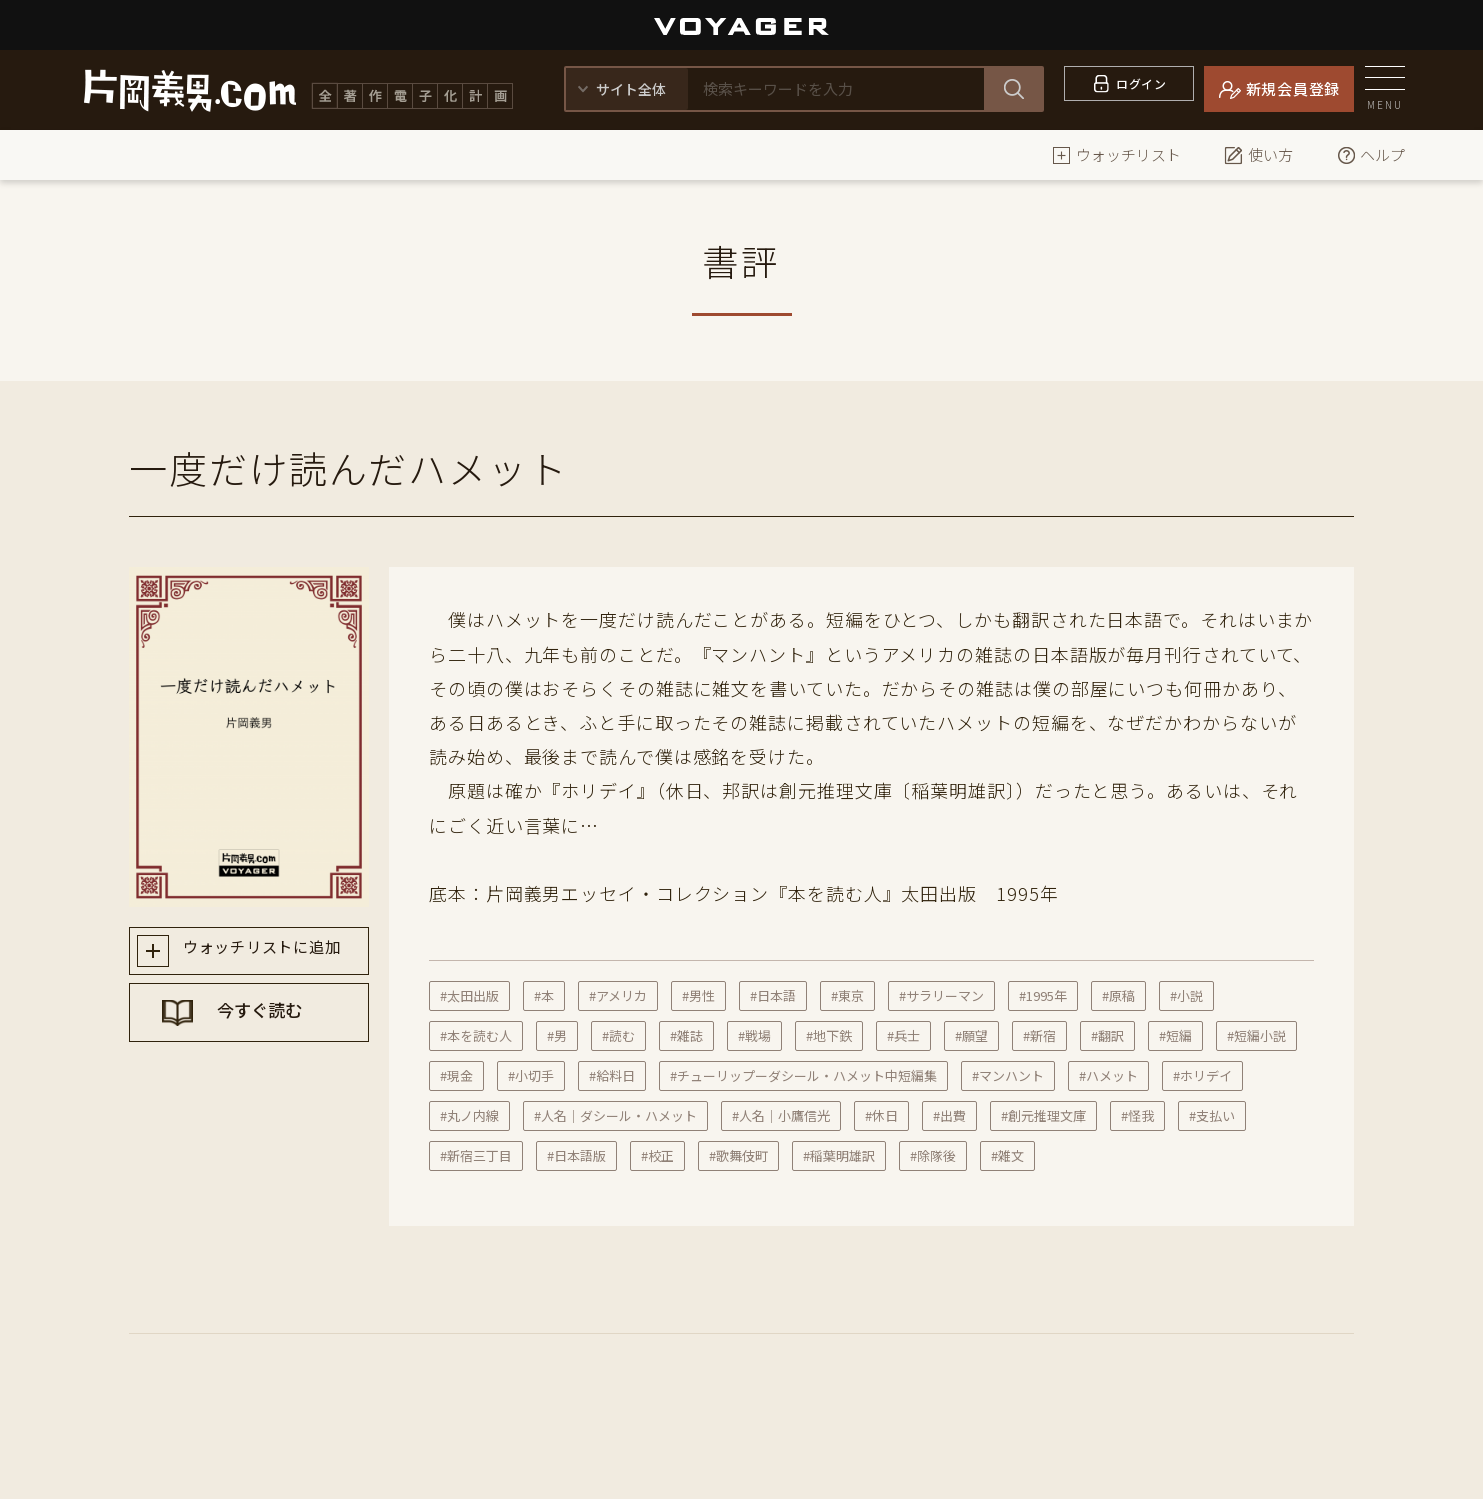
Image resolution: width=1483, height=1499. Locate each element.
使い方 (1258, 154)
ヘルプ (1370, 154)
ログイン (1141, 88)
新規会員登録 (1293, 88)
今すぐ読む (268, 1023)
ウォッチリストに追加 (267, 952)
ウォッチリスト (1116, 154)
